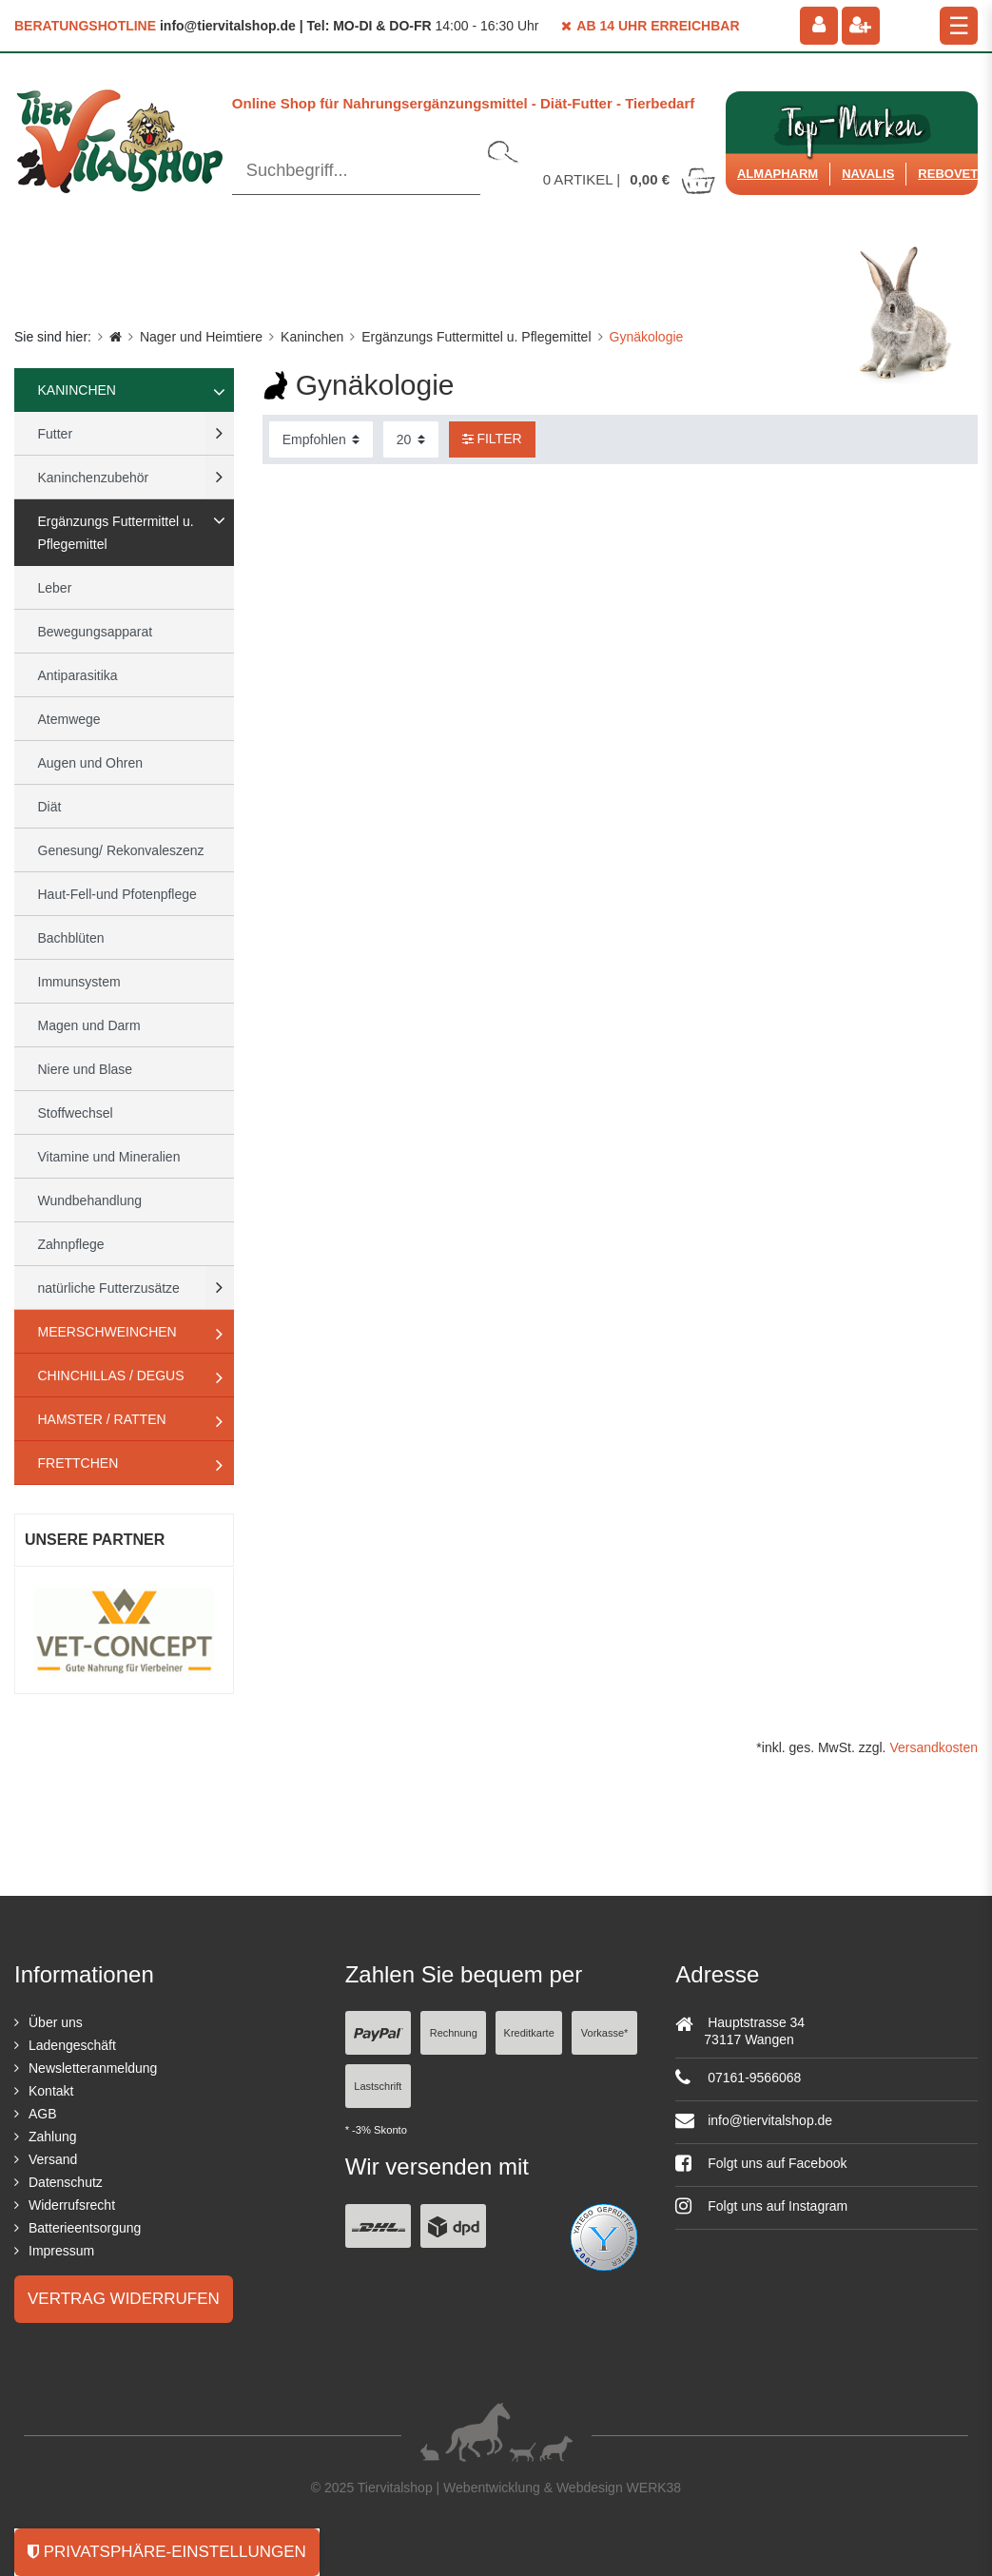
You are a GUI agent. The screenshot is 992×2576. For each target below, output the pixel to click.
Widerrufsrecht (72, 2205)
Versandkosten (933, 1747)
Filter (492, 438)
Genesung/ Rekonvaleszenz (121, 850)
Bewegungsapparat (95, 631)
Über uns (56, 2022)
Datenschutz (66, 2182)
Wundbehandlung (90, 1200)
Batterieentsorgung (85, 2227)
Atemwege (69, 719)
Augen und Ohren (91, 763)
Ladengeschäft (72, 2045)
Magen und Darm (89, 1025)
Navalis (868, 173)
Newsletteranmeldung (93, 2068)
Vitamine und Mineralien (109, 1156)
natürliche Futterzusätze (109, 1288)
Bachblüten (71, 938)
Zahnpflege (71, 1244)
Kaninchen (312, 336)
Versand (53, 2159)
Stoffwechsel (75, 1113)
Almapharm (777, 173)
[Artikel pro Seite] (410, 439)
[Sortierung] (321, 439)
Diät (50, 806)
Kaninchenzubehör (93, 477)
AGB (43, 2113)
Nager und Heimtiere (201, 336)
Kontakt (51, 2090)
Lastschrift (377, 2086)
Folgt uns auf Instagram (761, 2206)
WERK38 (654, 2487)
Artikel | (630, 179)
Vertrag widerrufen (124, 2299)
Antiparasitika (78, 675)
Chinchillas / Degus (111, 1375)
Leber (55, 587)
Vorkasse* (605, 2033)
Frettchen (78, 1463)
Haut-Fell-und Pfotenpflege (117, 894)
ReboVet (948, 173)
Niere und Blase (85, 1069)
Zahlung (53, 2136)
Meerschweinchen (107, 1331)
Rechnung (453, 2033)
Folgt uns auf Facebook (760, 2163)
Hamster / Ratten (102, 1419)
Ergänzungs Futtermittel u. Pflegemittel (476, 336)
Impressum (61, 2250)
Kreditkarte (529, 2033)
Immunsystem (79, 981)
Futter (55, 433)
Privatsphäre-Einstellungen (167, 2552)
